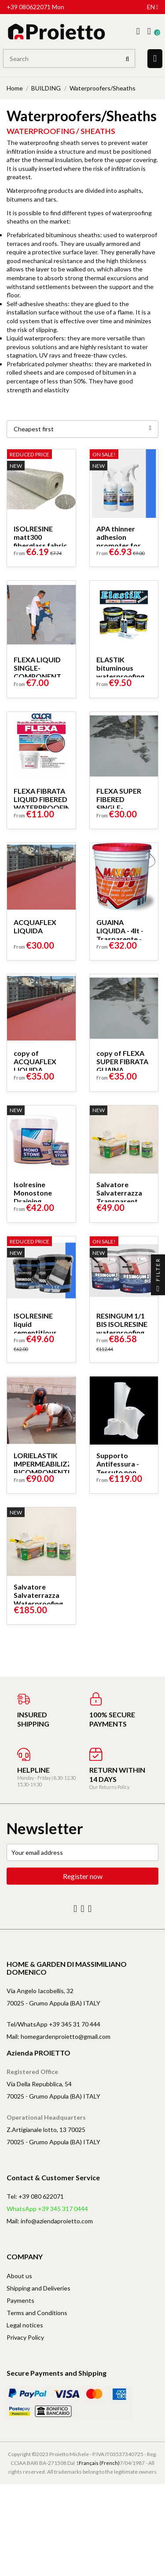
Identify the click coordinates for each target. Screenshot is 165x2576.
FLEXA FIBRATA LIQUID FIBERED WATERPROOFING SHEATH (45, 803)
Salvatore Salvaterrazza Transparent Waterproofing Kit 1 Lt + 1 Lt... (121, 1201)
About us (19, 2276)
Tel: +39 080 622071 (35, 2196)
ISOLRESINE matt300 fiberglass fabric (40, 536)
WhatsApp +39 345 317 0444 (47, 2208)
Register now (83, 1876)
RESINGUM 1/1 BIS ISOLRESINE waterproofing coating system (121, 1328)
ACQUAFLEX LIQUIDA (35, 926)
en (152, 7)
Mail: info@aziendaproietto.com (50, 2221)
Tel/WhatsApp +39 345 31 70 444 (53, 2024)
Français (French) (99, 2463)
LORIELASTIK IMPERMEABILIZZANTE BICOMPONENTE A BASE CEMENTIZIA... (52, 1472)
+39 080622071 (29, 7)
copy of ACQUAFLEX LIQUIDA (35, 1061)
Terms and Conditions (37, 2312)
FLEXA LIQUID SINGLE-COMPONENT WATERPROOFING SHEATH (45, 676)
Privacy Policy (25, 2337)
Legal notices (25, 2325)
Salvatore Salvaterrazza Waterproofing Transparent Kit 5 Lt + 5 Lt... (40, 1603)
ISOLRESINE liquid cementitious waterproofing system (38, 1332)
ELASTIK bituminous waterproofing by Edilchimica (120, 672)
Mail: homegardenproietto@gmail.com (58, 2036)
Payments (20, 2300)
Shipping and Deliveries (38, 2288)
